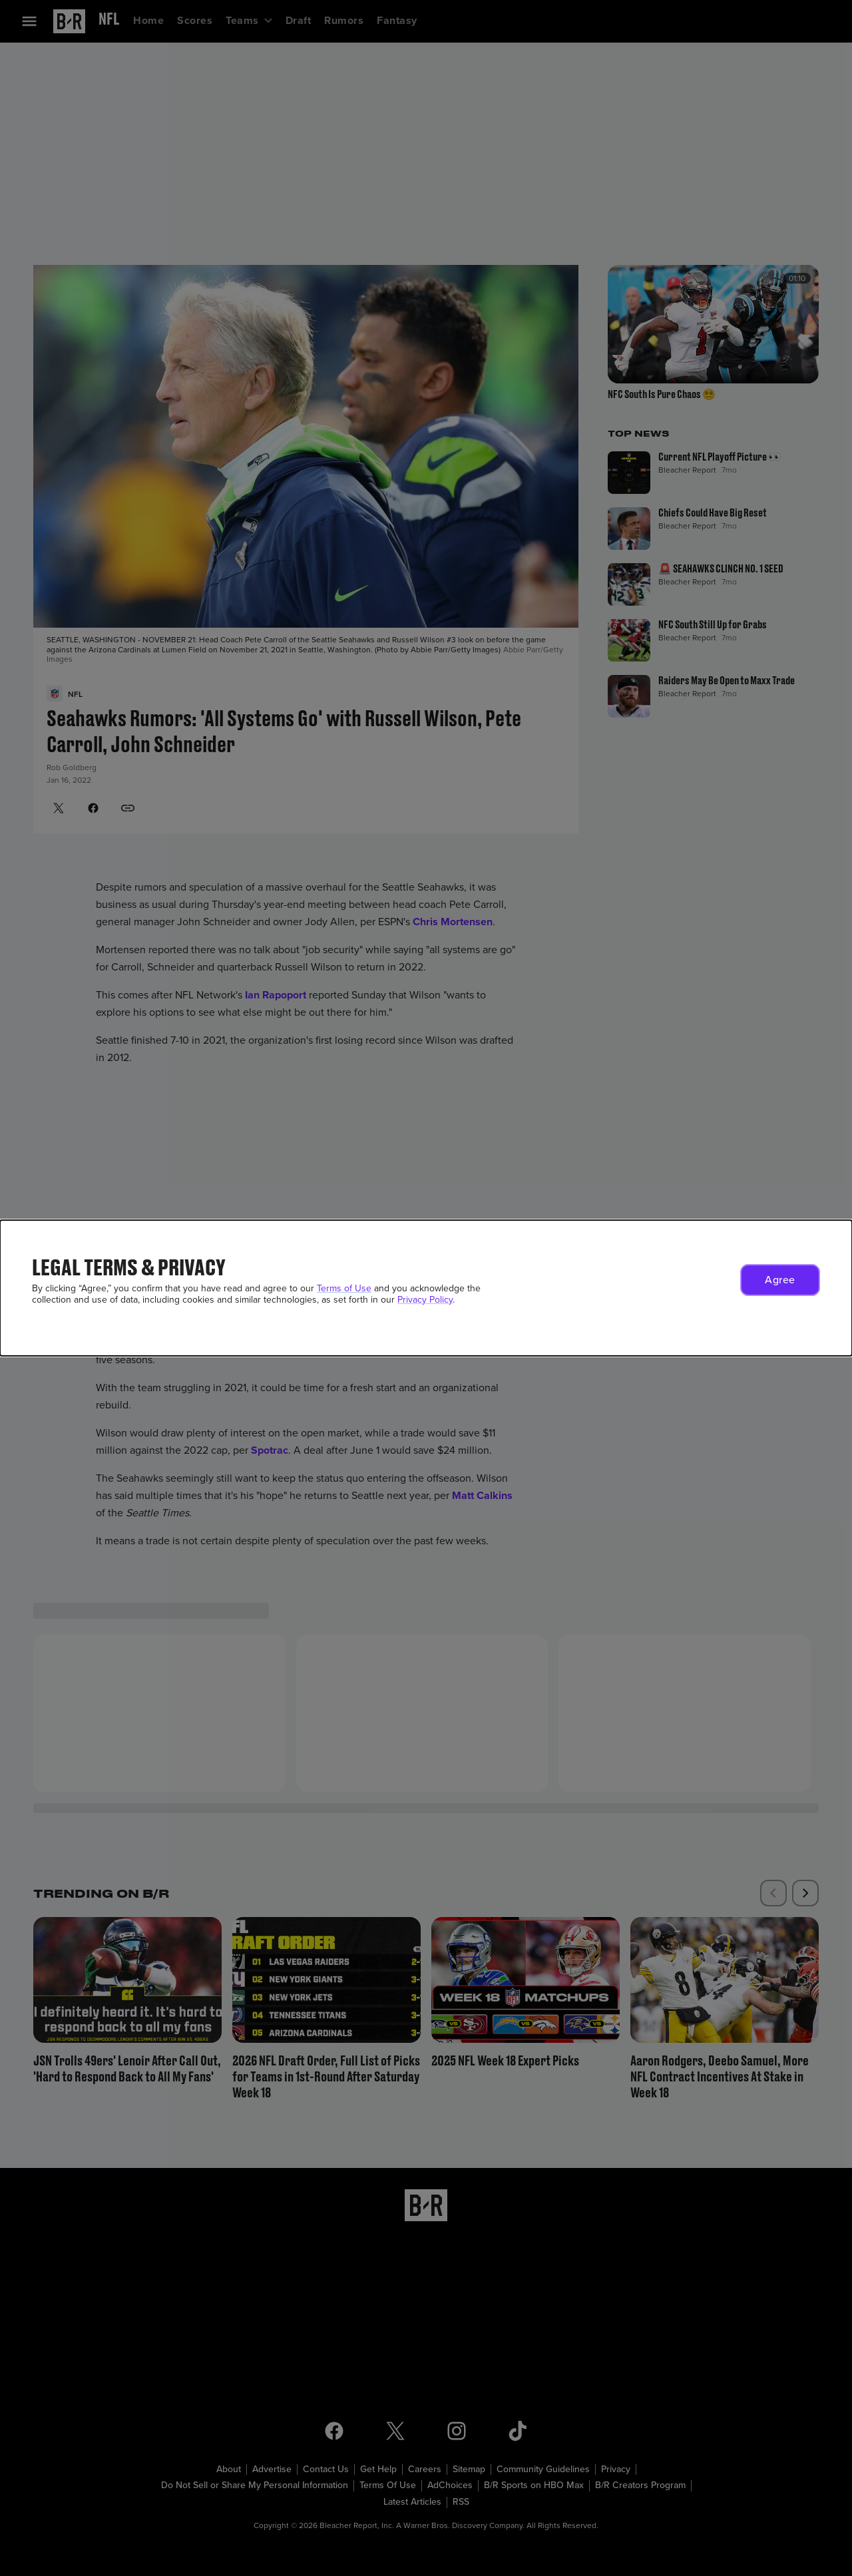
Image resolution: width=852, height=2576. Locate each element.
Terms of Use (344, 1288)
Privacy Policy (425, 1299)
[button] (780, 1280)
